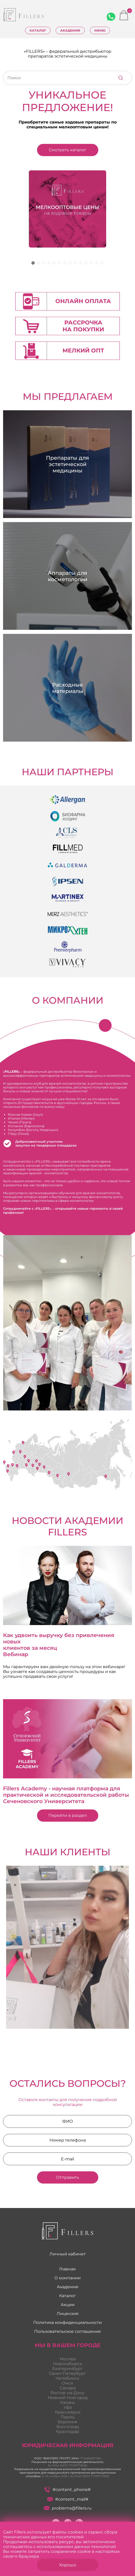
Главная (67, 2269)
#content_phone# (67, 2489)
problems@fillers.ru (68, 2508)
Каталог (38, 30)
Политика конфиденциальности (67, 2322)
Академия (70, 30)
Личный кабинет (68, 2254)
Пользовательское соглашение (67, 2331)
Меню (99, 30)
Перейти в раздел (67, 1815)
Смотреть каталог (67, 149)
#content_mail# (67, 2499)
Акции (68, 2304)
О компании (67, 2277)
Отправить (67, 2177)
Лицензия (68, 2313)
